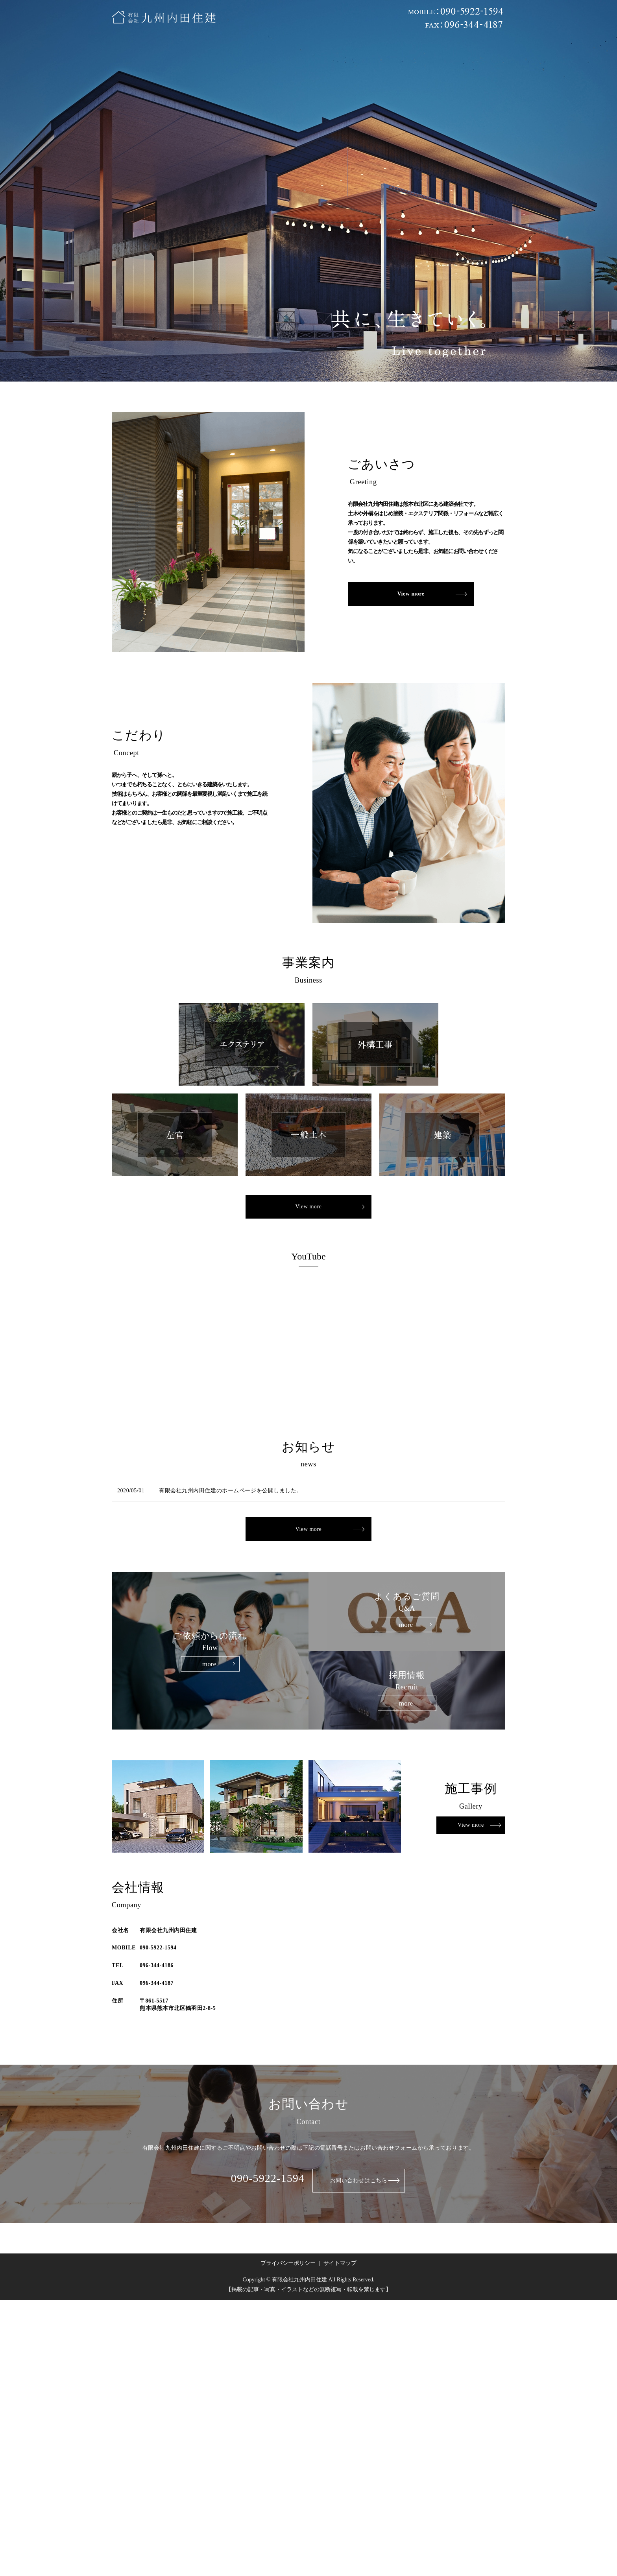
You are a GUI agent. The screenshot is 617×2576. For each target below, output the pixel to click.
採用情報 (393, 49)
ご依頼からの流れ (297, 49)
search (495, 49)
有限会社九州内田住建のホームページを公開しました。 (230, 1491)
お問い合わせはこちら (359, 2179)
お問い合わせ (466, 49)
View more (410, 594)
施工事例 (252, 49)
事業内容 (218, 49)
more (209, 1663)
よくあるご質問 (350, 49)
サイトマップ (340, 2262)
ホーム (130, 49)
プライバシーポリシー (288, 2262)
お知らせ (427, 49)
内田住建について (172, 49)
